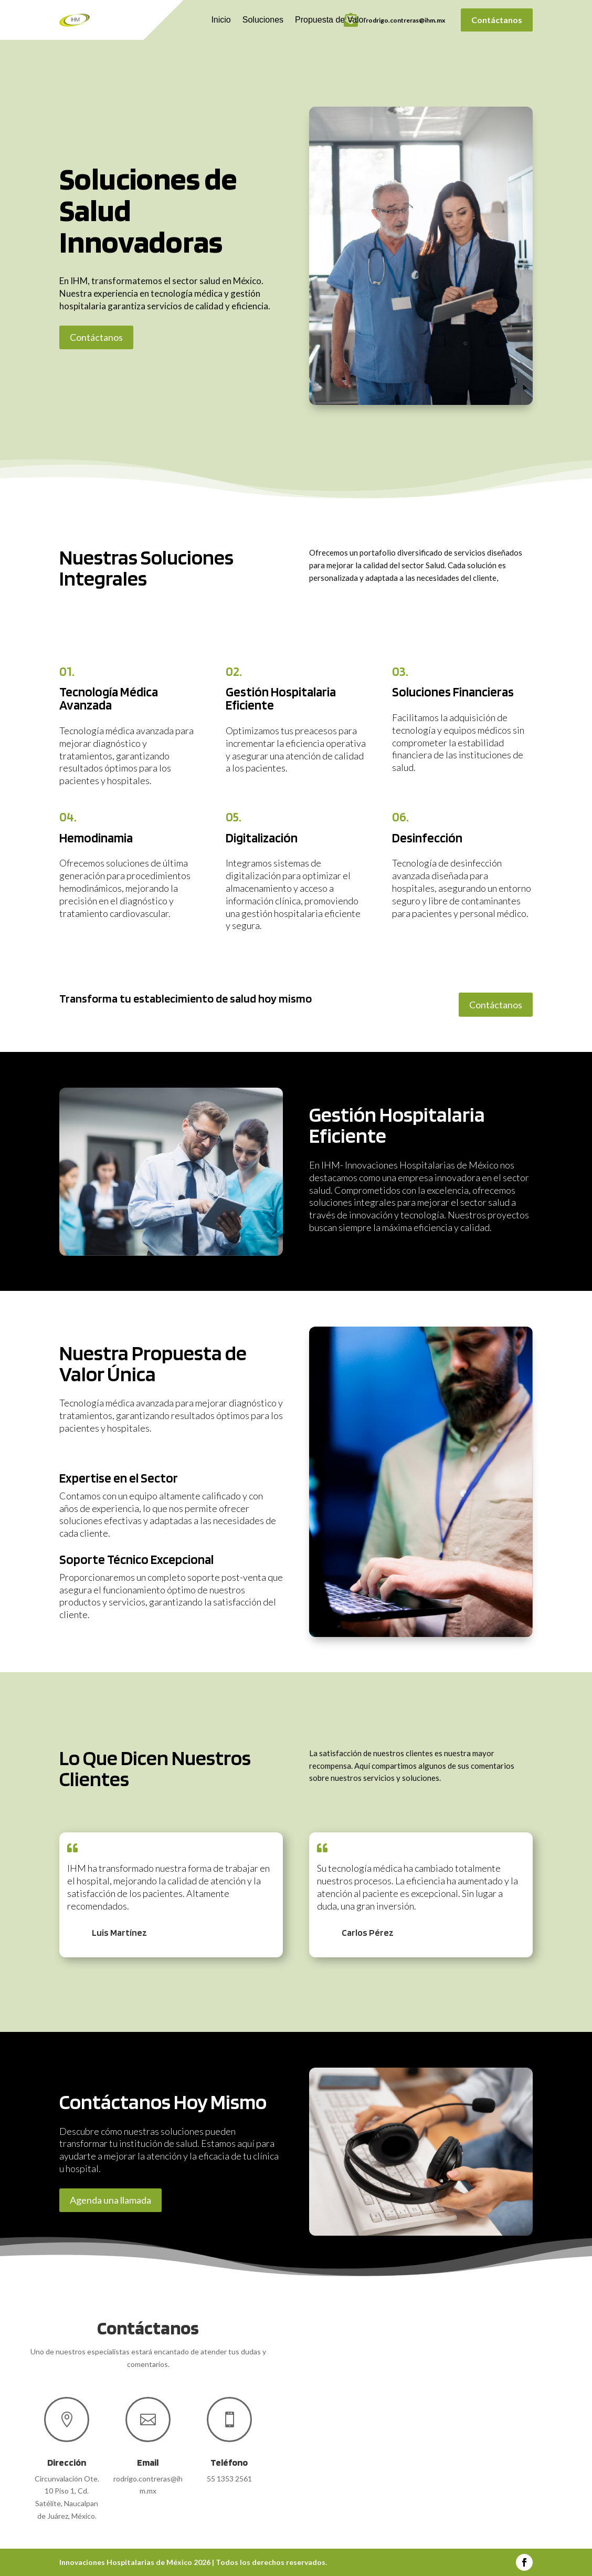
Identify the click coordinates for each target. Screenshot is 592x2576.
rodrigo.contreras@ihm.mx (405, 20)
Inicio (220, 19)
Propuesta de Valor (330, 19)
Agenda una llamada (110, 2200)
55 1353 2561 (229, 2478)
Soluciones (262, 19)
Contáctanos (496, 20)
